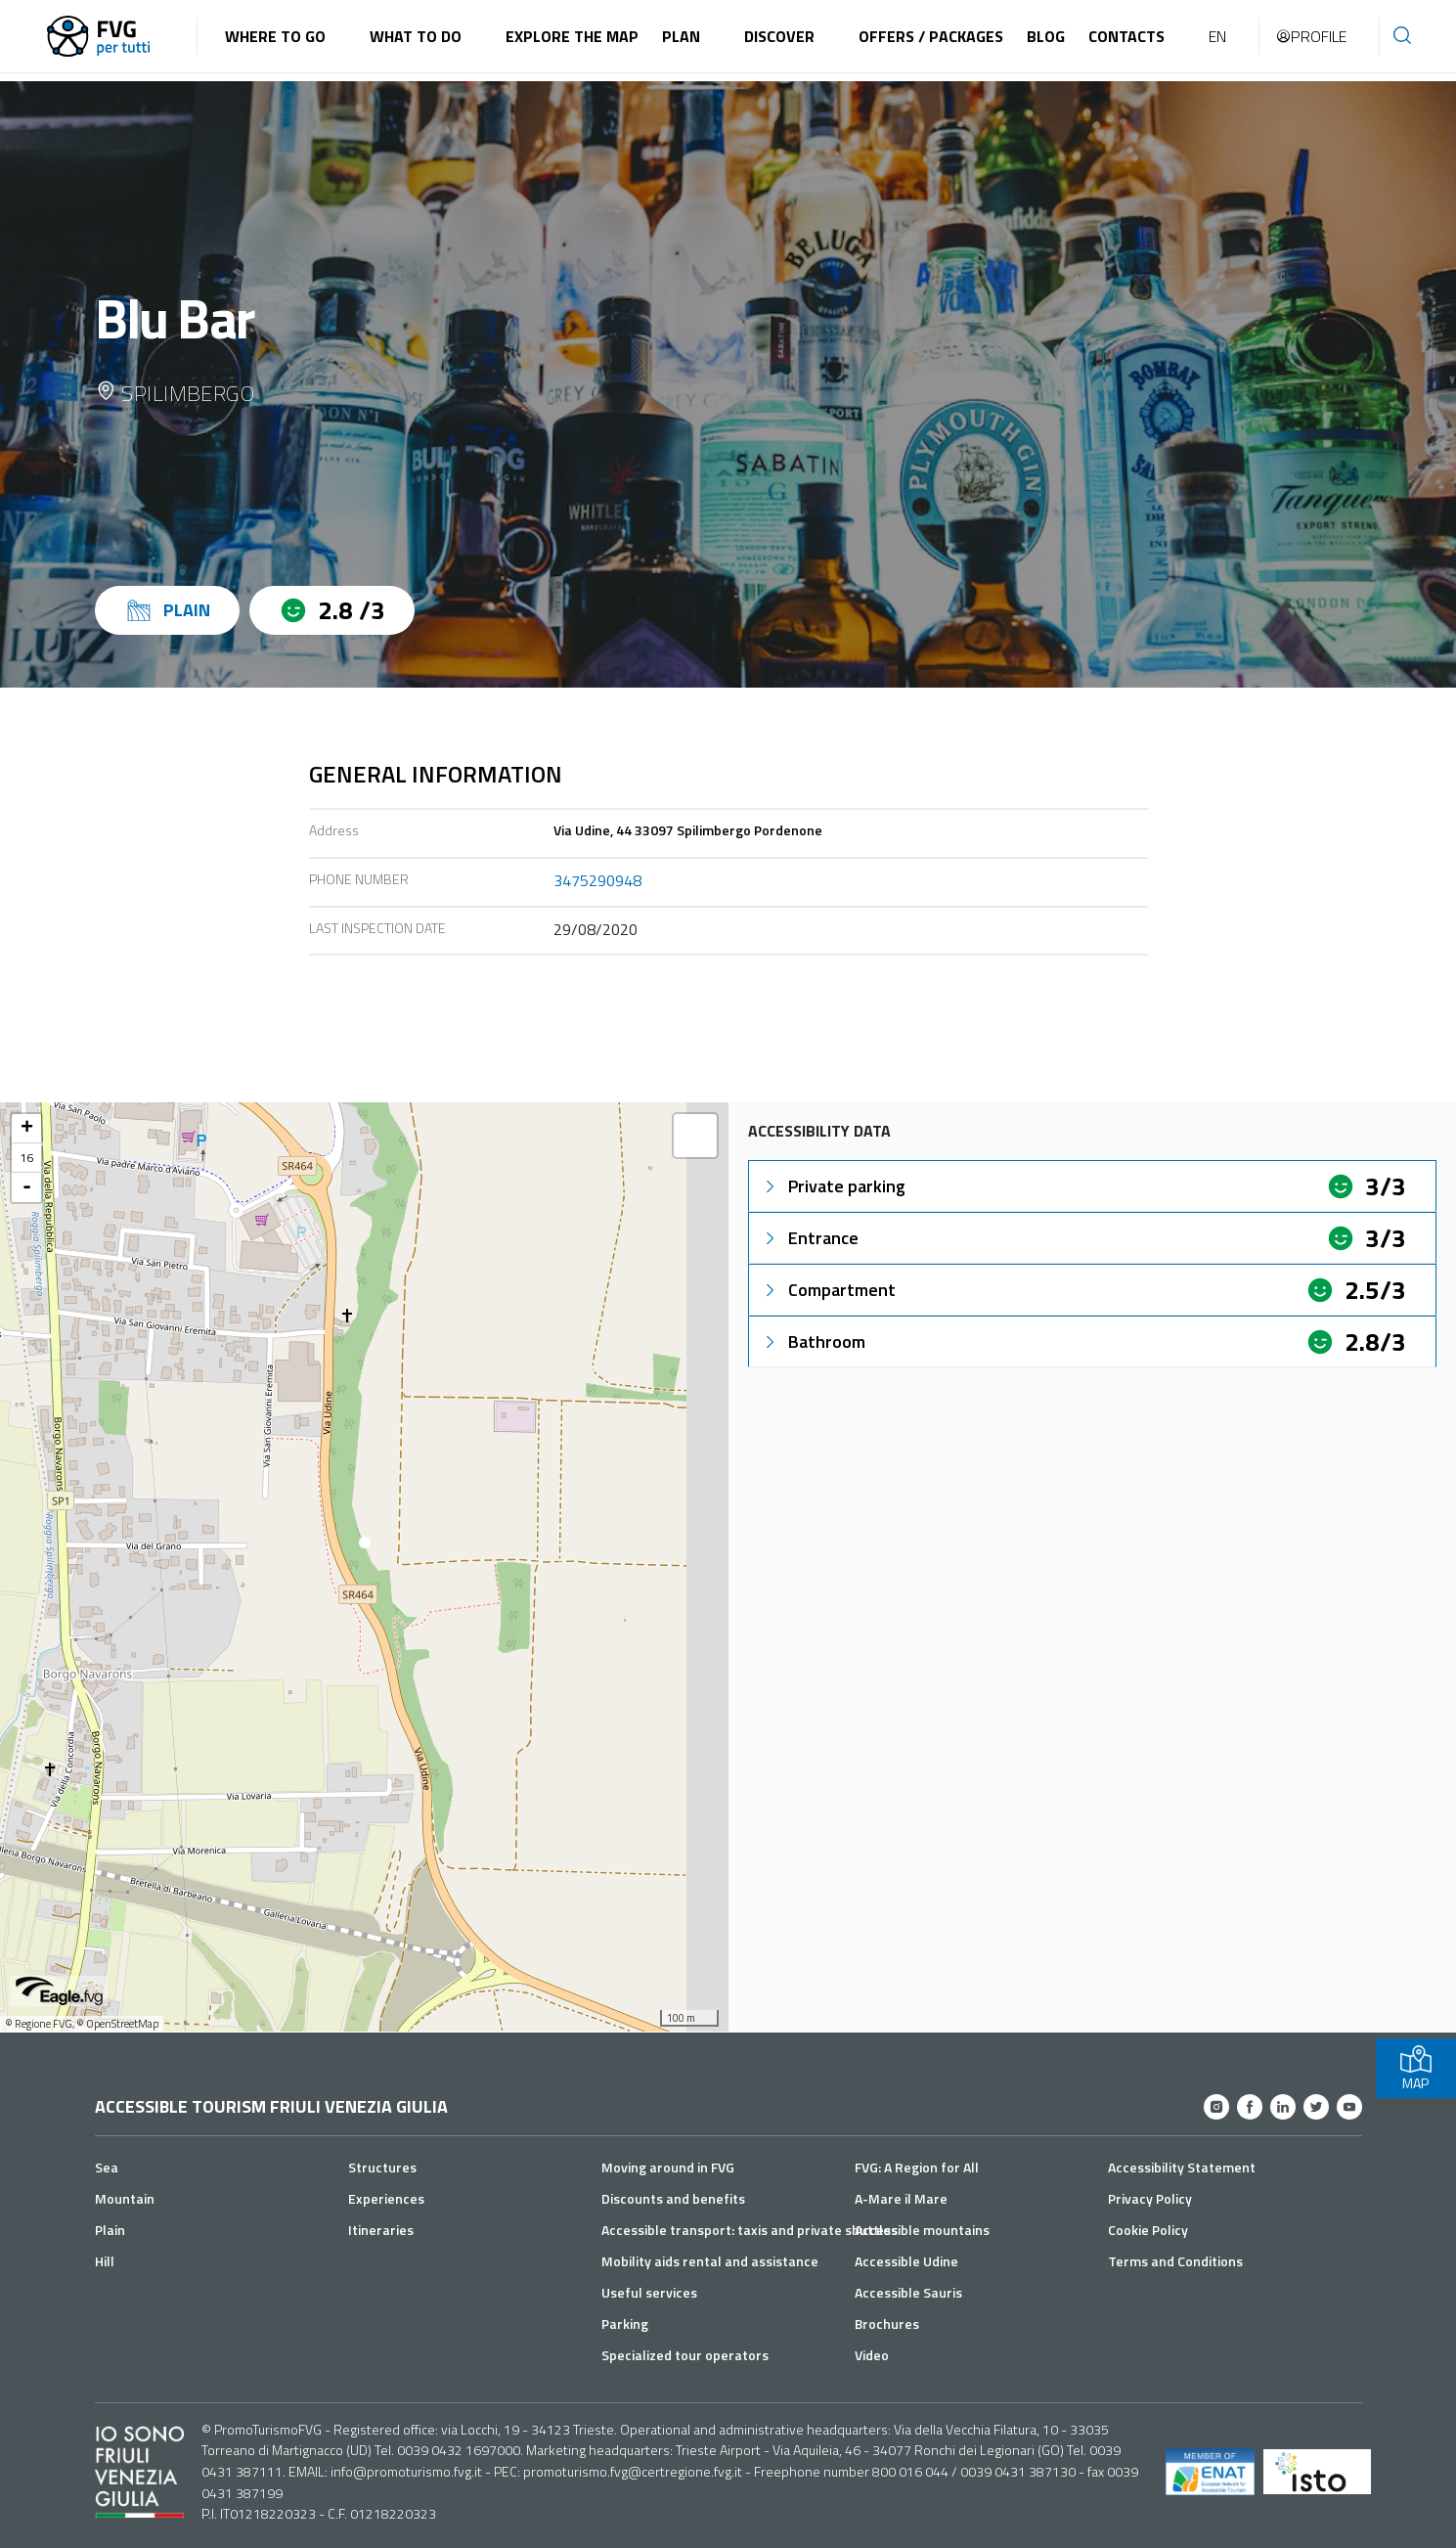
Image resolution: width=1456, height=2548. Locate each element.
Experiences (386, 2198)
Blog (1046, 36)
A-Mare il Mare (901, 2198)
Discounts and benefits (673, 2198)
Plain (110, 2229)
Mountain (124, 2198)
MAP (1416, 2068)
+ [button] (27, 1128)
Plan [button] (681, 36)
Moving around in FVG (667, 2167)
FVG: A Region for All (917, 2167)
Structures (382, 2167)
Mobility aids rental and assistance (709, 2261)
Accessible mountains (922, 2229)
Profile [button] (1310, 36)
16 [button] (26, 1157)
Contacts (1126, 36)
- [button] (27, 1187)
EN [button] (1217, 36)
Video (872, 2355)
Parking (624, 2323)
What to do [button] (416, 36)
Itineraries (381, 2229)
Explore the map (572, 36)
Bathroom (813, 1341)
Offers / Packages (931, 36)
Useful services (649, 2292)
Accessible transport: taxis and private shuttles (749, 2229)
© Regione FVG (38, 2024)
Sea (106, 2167)
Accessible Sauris (908, 2292)
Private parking (833, 1186)
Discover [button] (779, 36)
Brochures (887, 2323)
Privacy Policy (1150, 2198)
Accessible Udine (906, 2261)
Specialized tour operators (685, 2355)
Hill (104, 2261)
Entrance (810, 1238)
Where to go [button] (275, 36)
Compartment (828, 1289)
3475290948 (597, 880)
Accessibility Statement (1182, 2167)
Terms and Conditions (1175, 2261)
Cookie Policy (1148, 2229)
